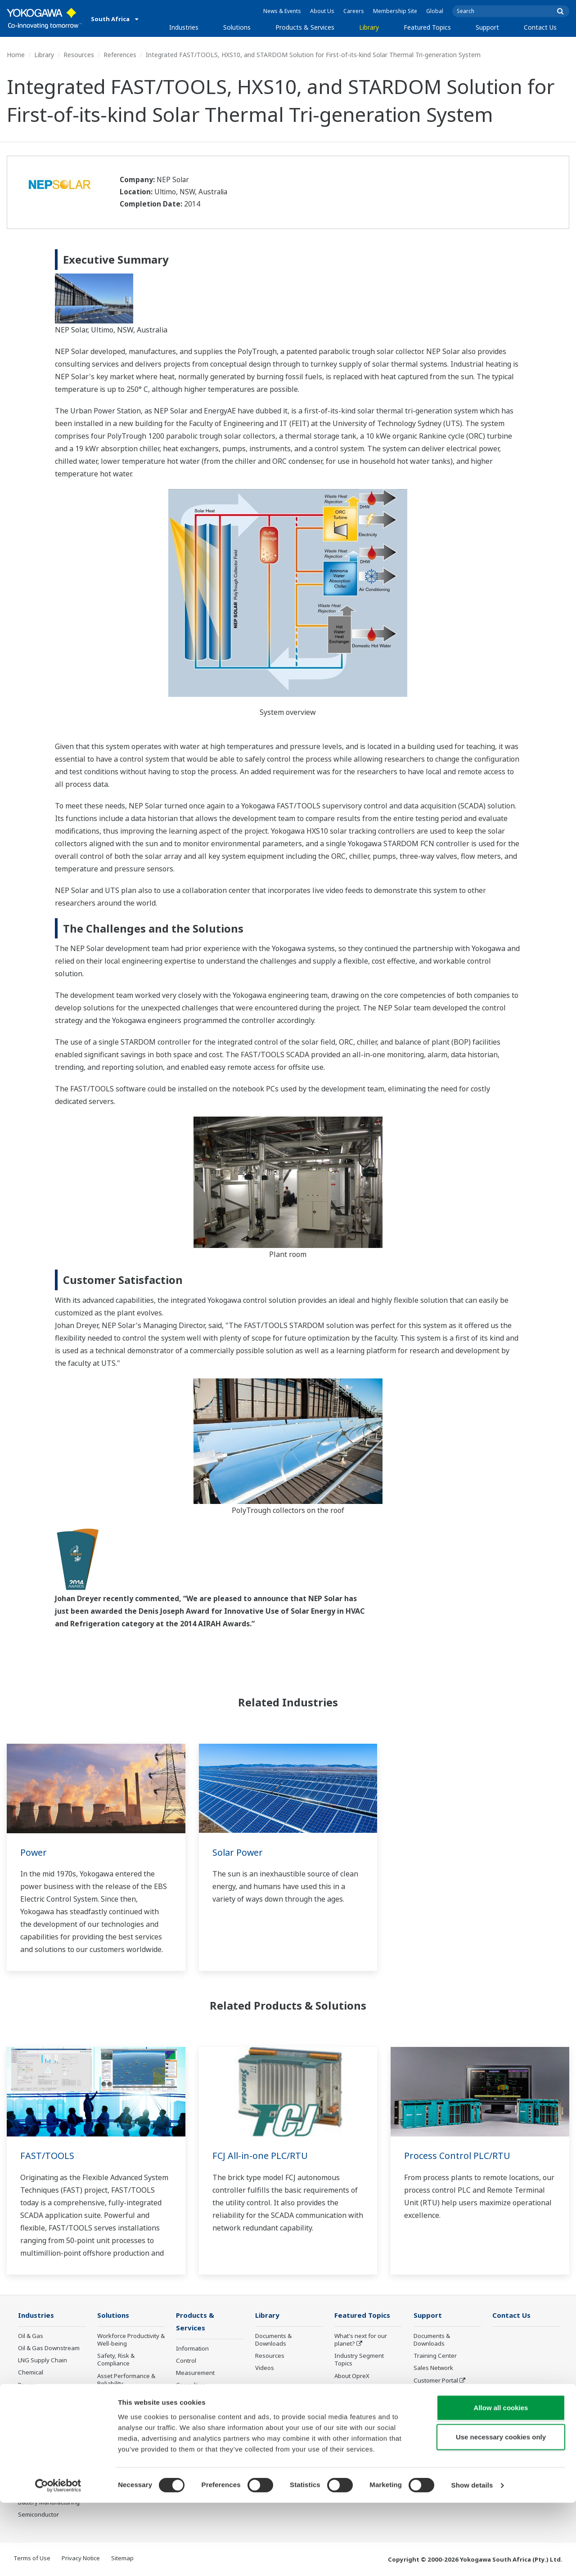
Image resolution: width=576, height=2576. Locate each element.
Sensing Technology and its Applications (362, 2448)
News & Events (282, 11)
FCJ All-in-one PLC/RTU (260, 2156)
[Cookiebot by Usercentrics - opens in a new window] (58, 2558)
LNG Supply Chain (42, 2360)
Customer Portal (436, 2381)
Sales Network (433, 2368)
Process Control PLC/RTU (457, 2156)
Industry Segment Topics (359, 2360)
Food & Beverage (41, 2454)
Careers (353, 11)
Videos (264, 2368)
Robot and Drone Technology (357, 2429)
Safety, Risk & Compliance (116, 2360)
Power (33, 1852)
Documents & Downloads (273, 2340)
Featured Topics (427, 27)
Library (369, 27)
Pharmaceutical (39, 2441)
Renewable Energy (44, 2397)
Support (487, 27)
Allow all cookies (501, 2480)
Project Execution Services (199, 2402)
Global (434, 11)
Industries (183, 27)
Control (186, 2361)
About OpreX (351, 2376)
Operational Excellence (128, 2396)
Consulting (191, 2386)
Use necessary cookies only (501, 2510)
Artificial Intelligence (362, 2413)
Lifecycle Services (200, 2418)
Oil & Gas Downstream (49, 2348)
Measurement (195, 2374)
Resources (78, 54)
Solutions (237, 27)
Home (16, 54)
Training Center (435, 2356)
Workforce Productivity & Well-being (131, 2340)
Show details (472, 2558)
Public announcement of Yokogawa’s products (209, 2446)
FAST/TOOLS (47, 2156)
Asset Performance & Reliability (126, 2380)
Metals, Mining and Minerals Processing (46, 2425)
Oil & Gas (30, 2336)
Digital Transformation (365, 2400)
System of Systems (360, 2388)
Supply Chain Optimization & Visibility (129, 2439)
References (120, 54)
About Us (322, 11)
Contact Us (540, 27)
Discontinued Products (444, 2393)
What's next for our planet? (360, 2340)
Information (192, 2349)
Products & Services (304, 27)
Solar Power (238, 1852)
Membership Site (395, 11)
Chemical (30, 2373)
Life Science (192, 2430)
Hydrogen (31, 2409)
